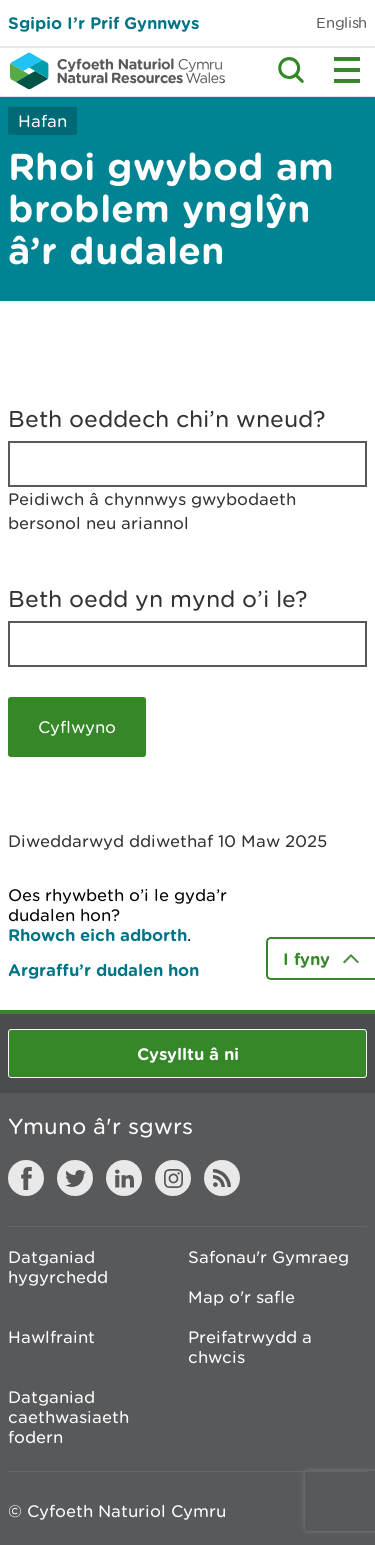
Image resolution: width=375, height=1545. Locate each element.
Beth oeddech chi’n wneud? (167, 419)
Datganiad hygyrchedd (58, 1267)
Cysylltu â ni (188, 1053)
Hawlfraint (51, 1337)
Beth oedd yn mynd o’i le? (158, 599)
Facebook (26, 1178)
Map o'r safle (241, 1297)
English (341, 22)
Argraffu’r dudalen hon (103, 969)
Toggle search (291, 70)
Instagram (173, 1178)
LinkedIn (124, 1178)
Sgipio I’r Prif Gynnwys (103, 22)
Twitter (75, 1178)
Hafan (42, 121)
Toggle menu (347, 70)
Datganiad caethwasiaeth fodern (68, 1417)
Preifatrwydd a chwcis (250, 1347)
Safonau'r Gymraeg (268, 1257)
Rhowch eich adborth (97, 934)
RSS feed (222, 1178)
